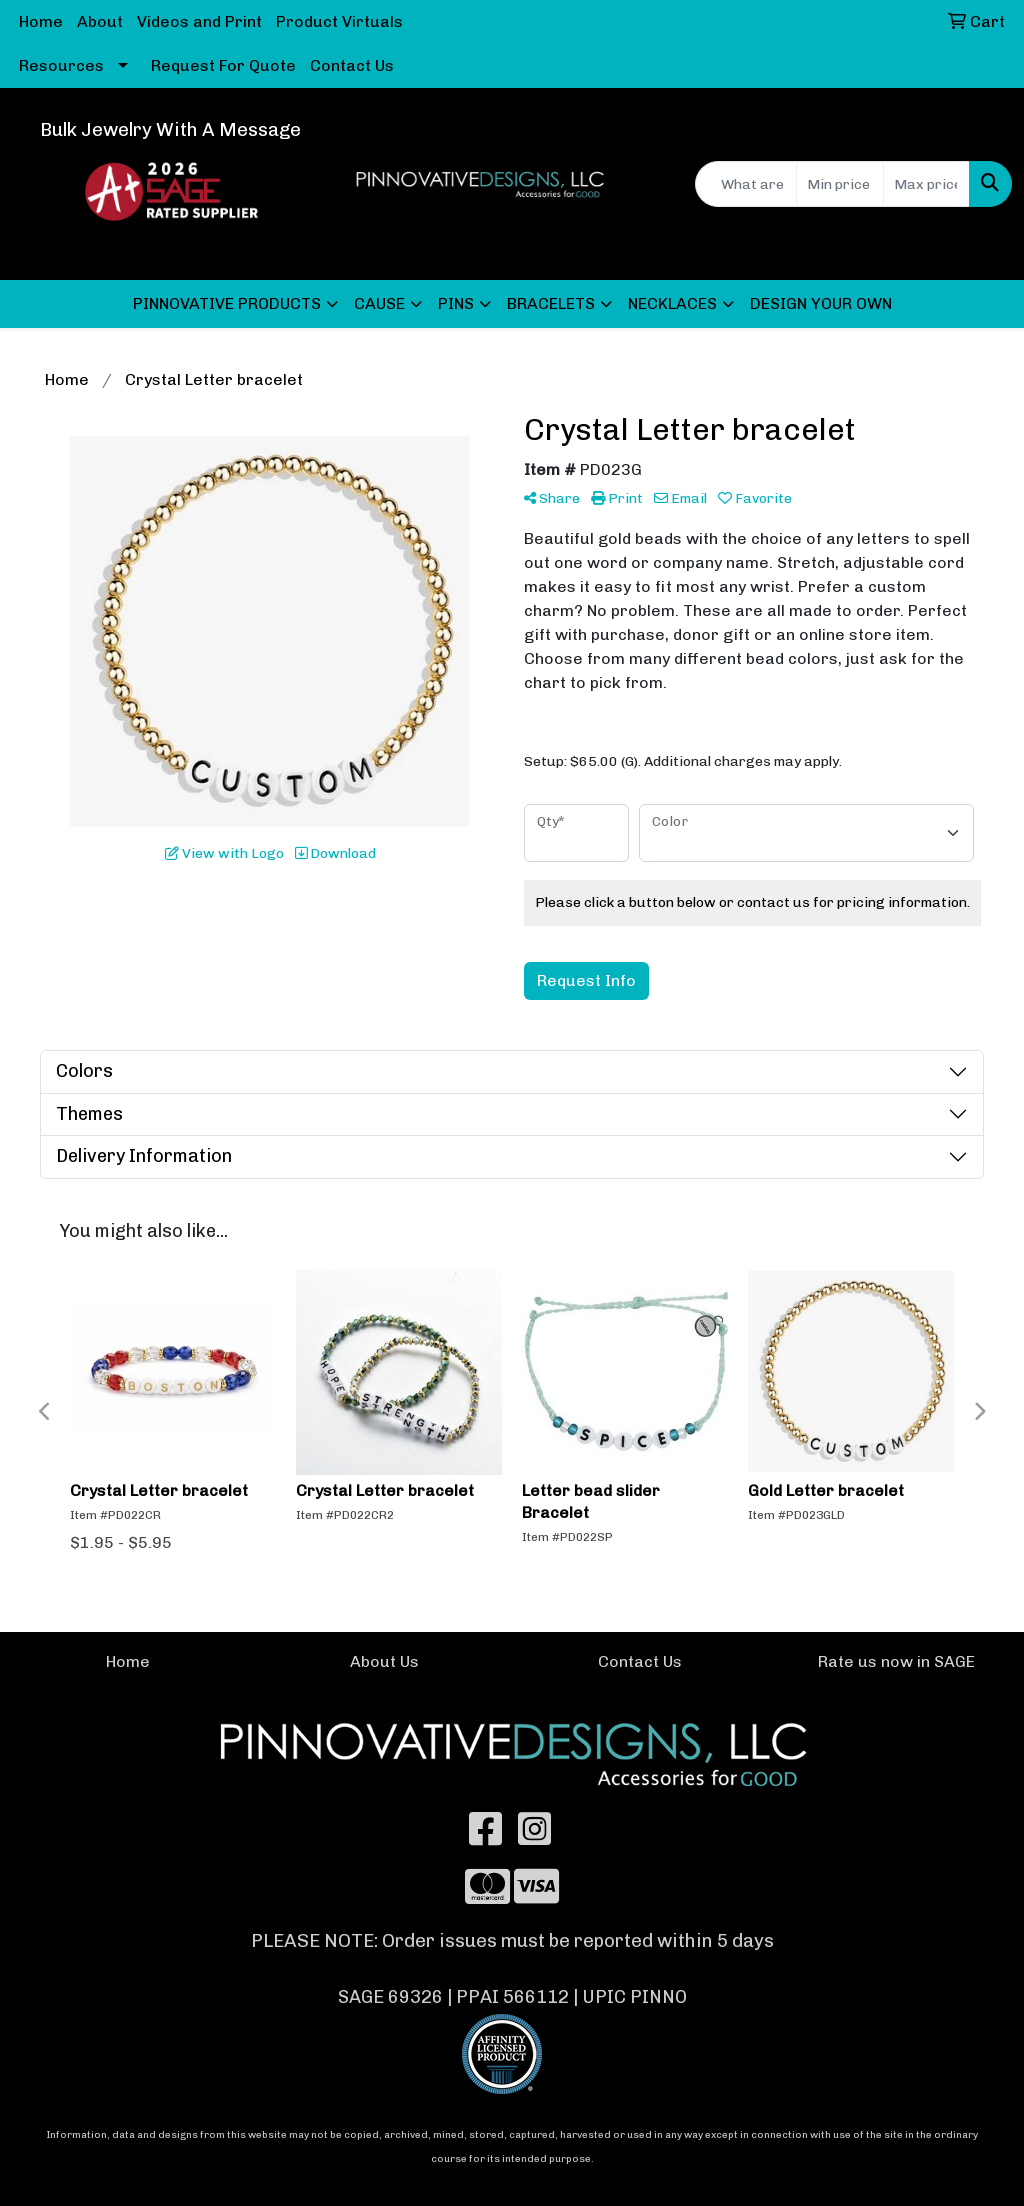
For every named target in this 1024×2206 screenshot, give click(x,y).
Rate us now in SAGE (896, 1661)
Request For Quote (223, 65)
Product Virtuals (339, 21)
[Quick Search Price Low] (839, 184)
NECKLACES (672, 303)
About (100, 21)
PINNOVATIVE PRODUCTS (227, 303)
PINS (456, 303)
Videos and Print (199, 21)
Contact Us (352, 65)
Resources (61, 65)
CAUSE (379, 303)
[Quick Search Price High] (926, 184)
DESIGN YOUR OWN (821, 303)
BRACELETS (551, 303)
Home (41, 21)
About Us (384, 1661)
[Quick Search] (746, 184)
